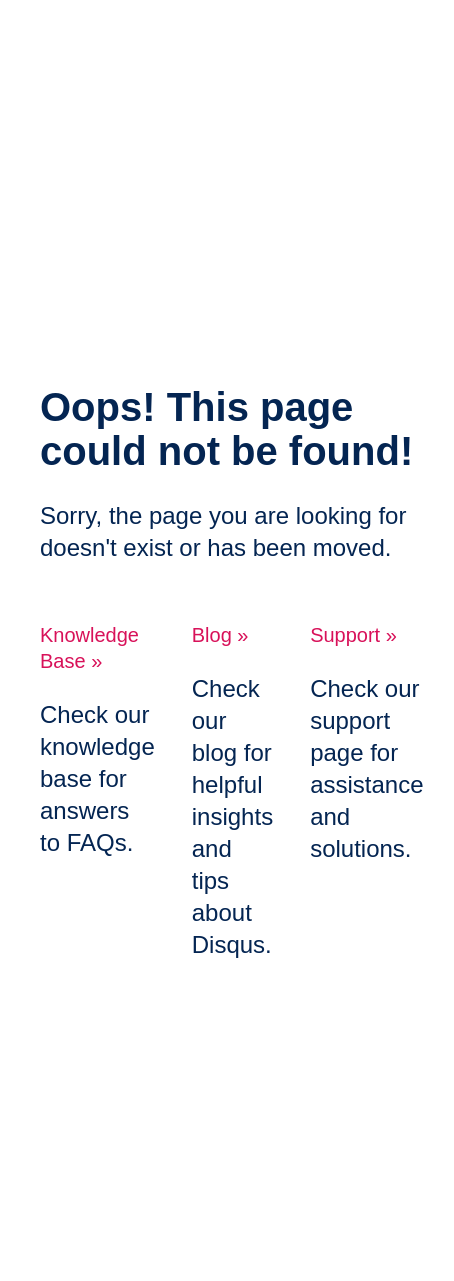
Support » (353, 635)
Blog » (220, 635)
